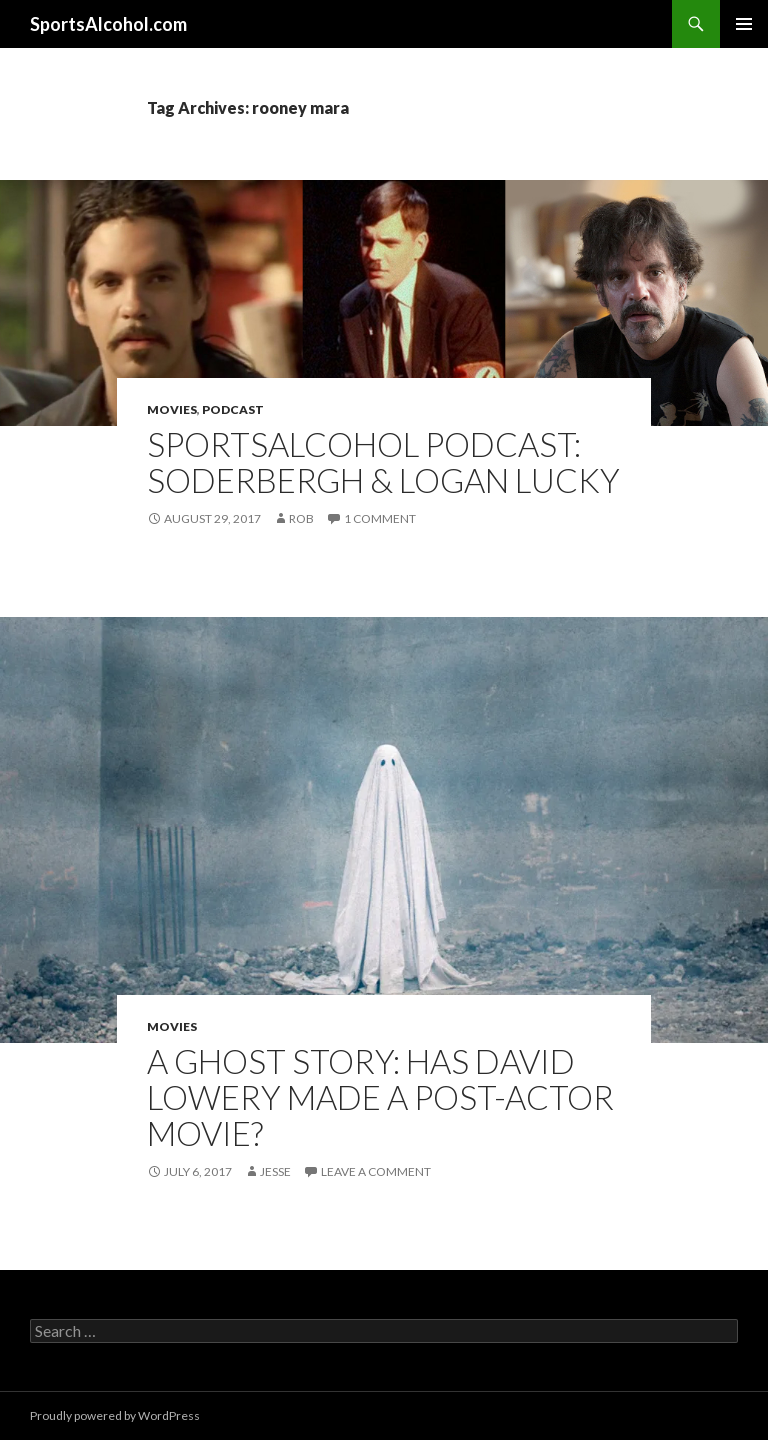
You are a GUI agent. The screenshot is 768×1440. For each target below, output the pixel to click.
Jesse (275, 1171)
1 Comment (380, 518)
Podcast (233, 409)
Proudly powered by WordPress (115, 1415)
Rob (301, 518)
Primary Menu (744, 24)
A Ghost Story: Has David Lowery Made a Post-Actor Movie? (380, 1097)
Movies (172, 409)
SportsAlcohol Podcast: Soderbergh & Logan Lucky (383, 462)
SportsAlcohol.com (108, 24)
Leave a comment (376, 1171)
